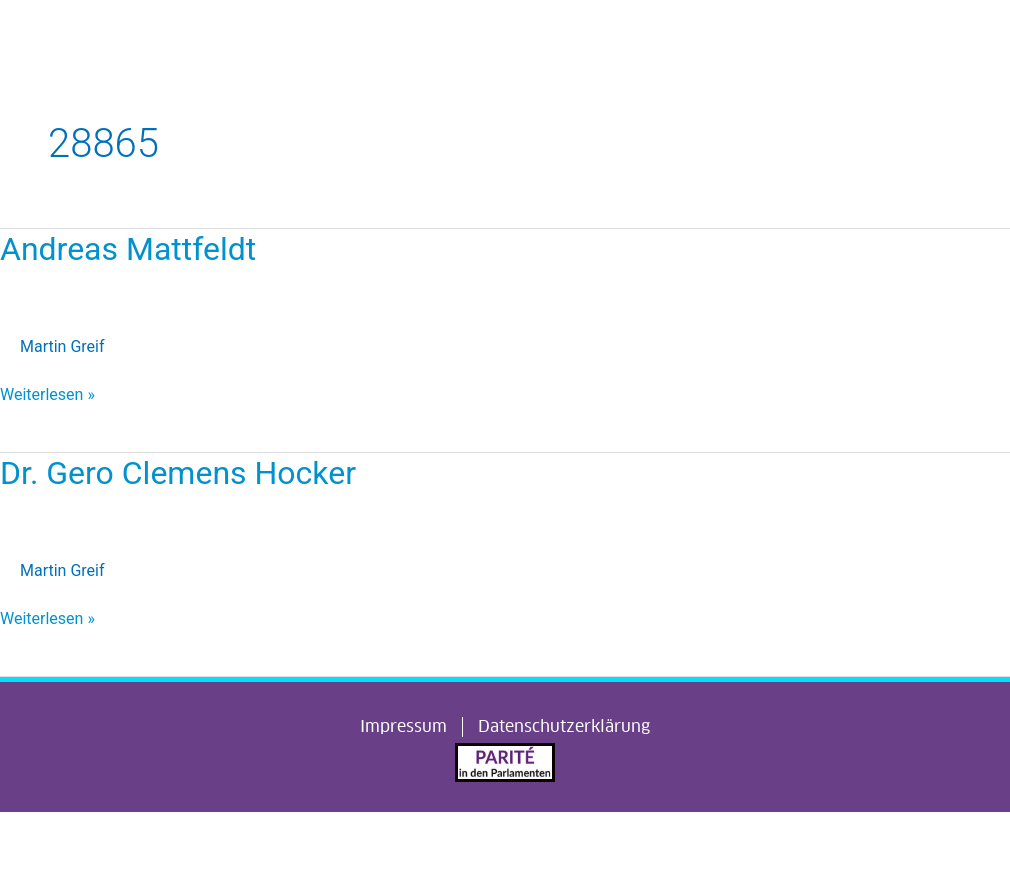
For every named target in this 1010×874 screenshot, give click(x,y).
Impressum (403, 726)
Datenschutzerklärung (564, 726)
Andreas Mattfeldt (128, 249)
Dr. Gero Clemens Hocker (178, 473)
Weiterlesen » (47, 393)
